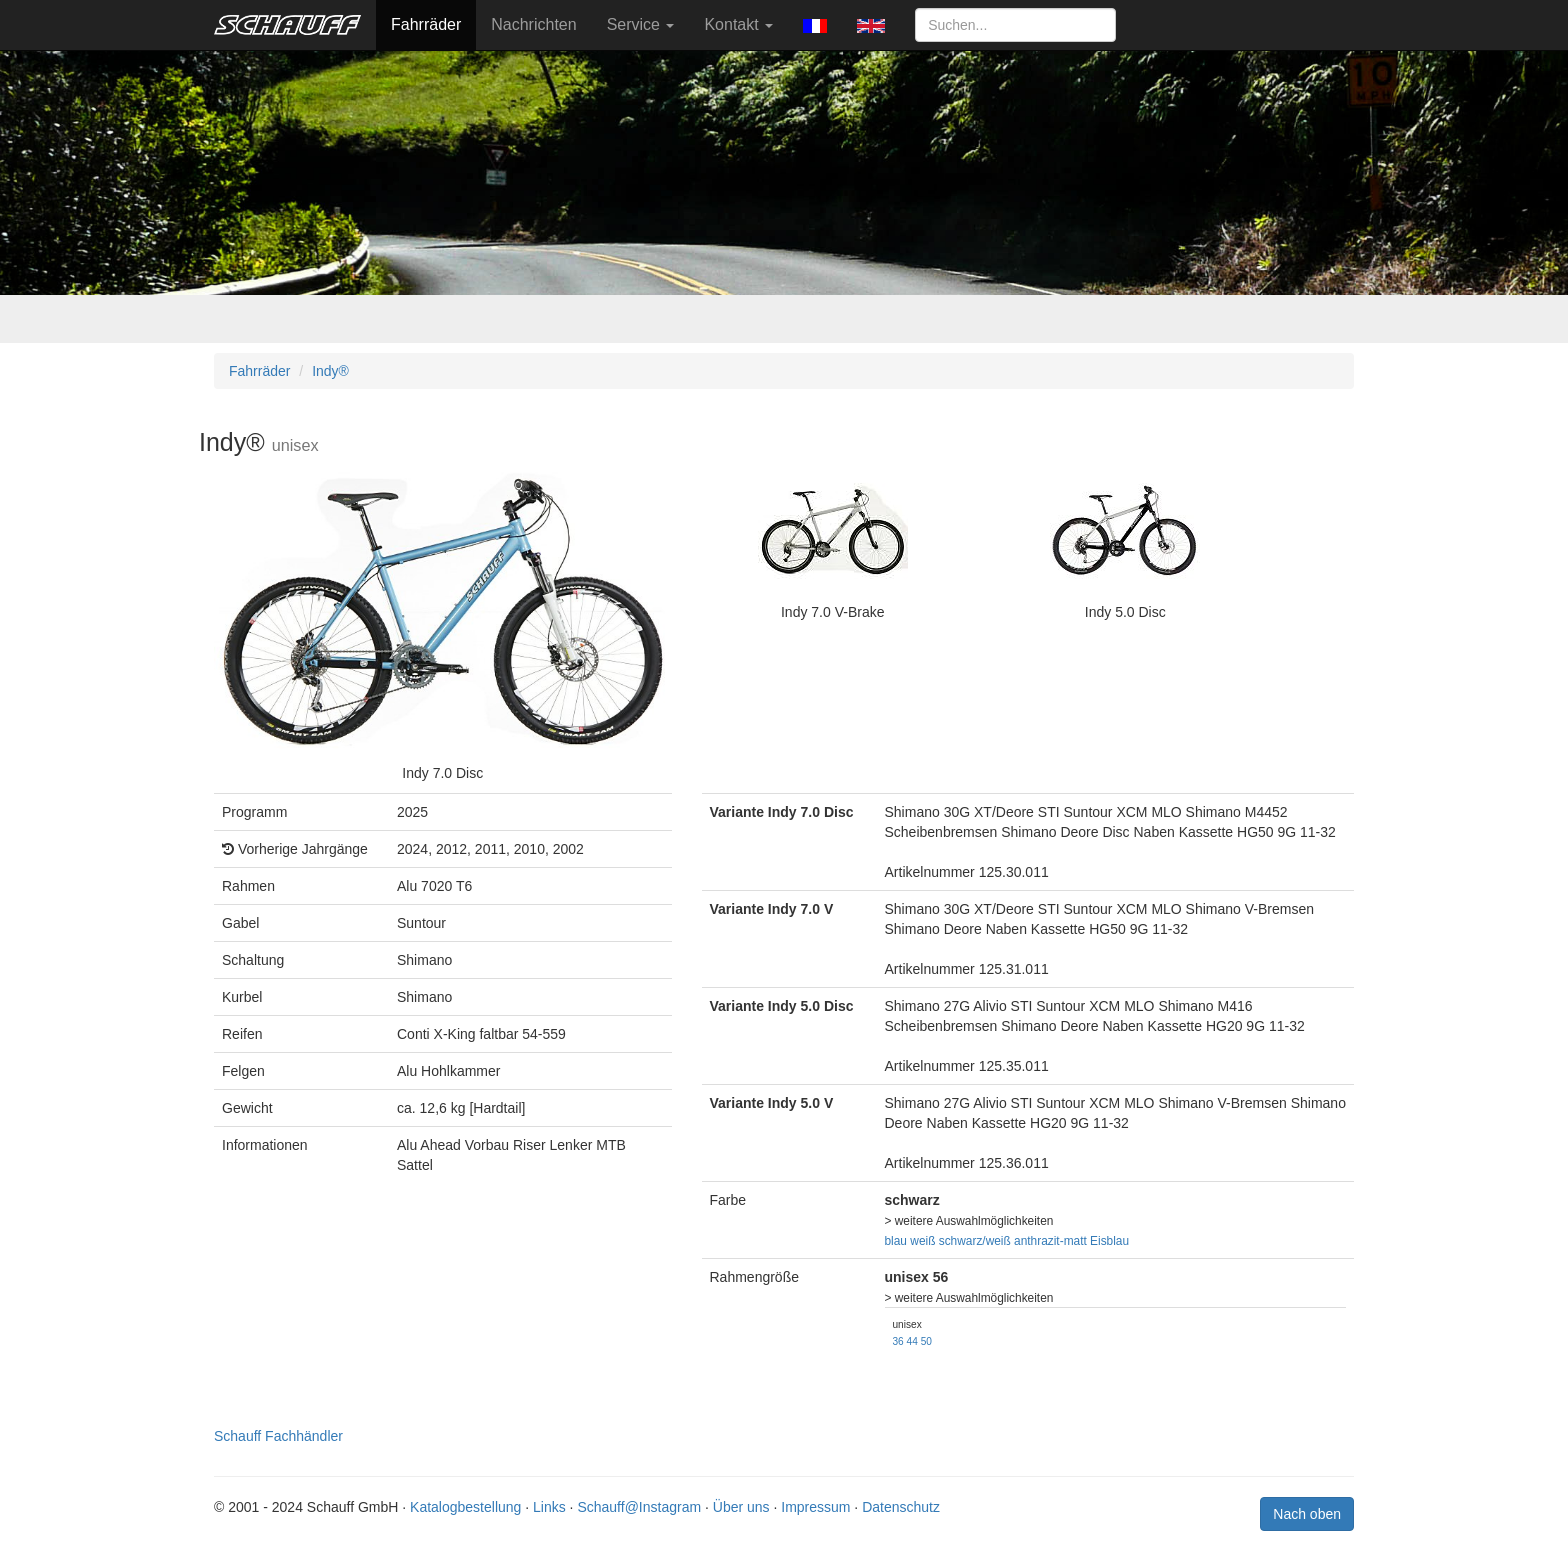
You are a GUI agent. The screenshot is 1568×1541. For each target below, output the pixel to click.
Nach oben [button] (1307, 1514)
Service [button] (641, 24)
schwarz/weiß (975, 1241)
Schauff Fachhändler (278, 1436)
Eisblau (1109, 1241)
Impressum (815, 1507)
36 (898, 1341)
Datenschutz (901, 1507)
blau (896, 1241)
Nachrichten (533, 24)
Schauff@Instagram (639, 1507)
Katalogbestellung (465, 1507)
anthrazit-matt (1050, 1241)
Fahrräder (426, 24)
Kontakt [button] (738, 24)
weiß (922, 1241)
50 (926, 1341)
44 (912, 1341)
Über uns (741, 1507)
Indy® (330, 371)
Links (549, 1507)
